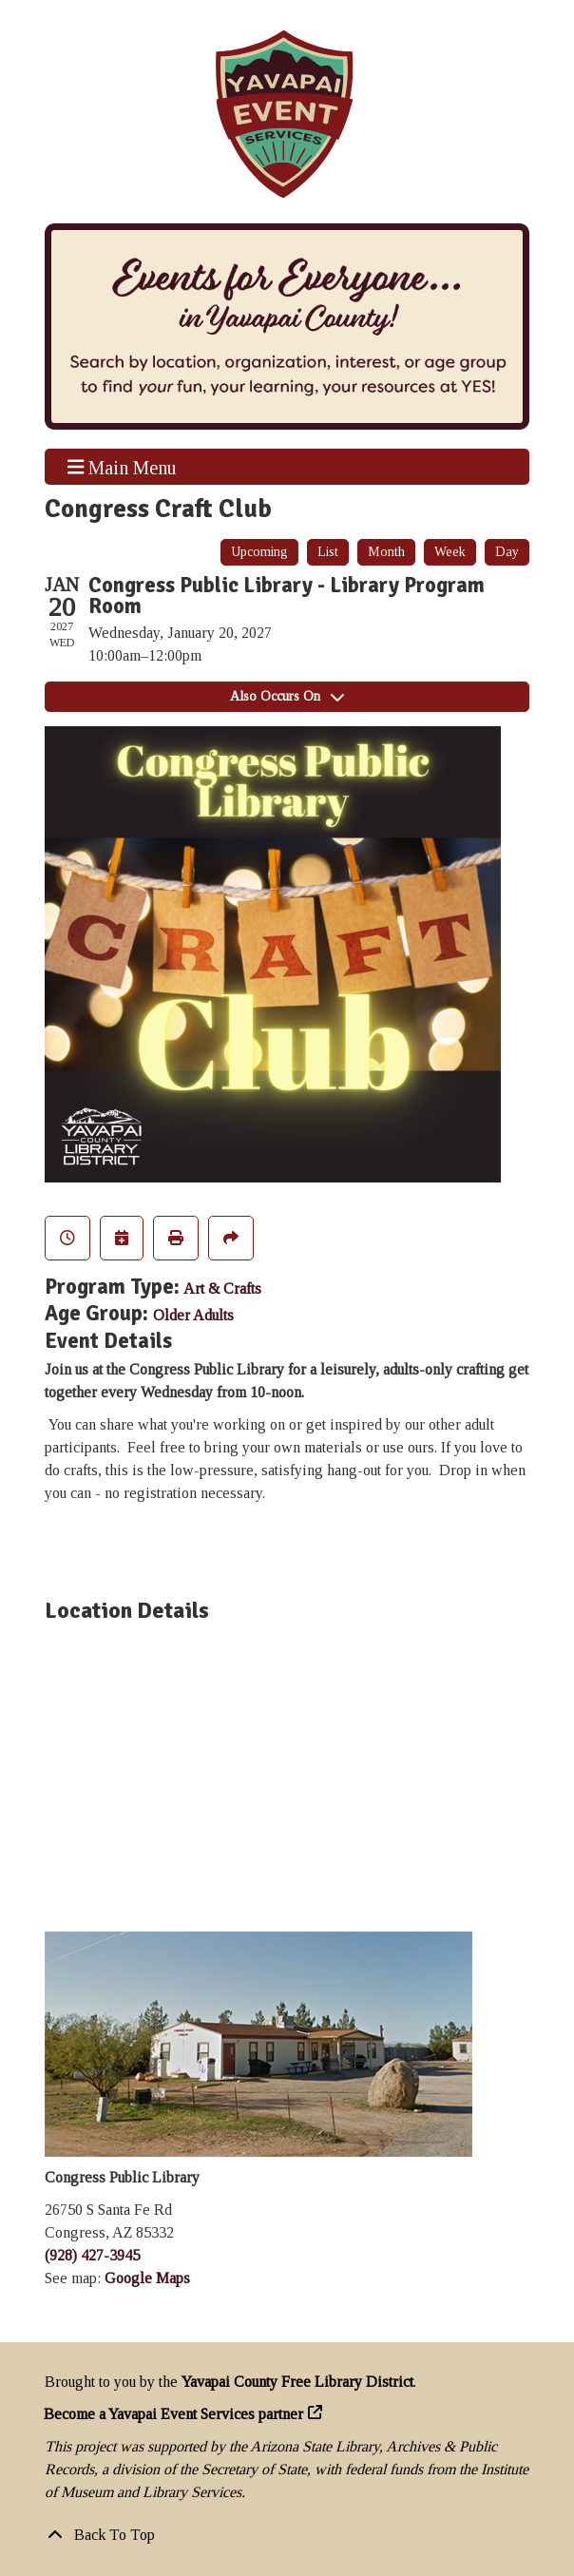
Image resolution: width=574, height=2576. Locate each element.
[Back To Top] (287, 2535)
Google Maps (147, 2278)
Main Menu (122, 466)
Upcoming (259, 552)
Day (507, 552)
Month (386, 552)
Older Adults (193, 1315)
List (327, 552)
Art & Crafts (222, 1288)
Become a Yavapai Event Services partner (174, 2414)
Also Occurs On (287, 696)
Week (450, 552)
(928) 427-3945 (92, 2255)
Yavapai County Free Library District (297, 2382)
